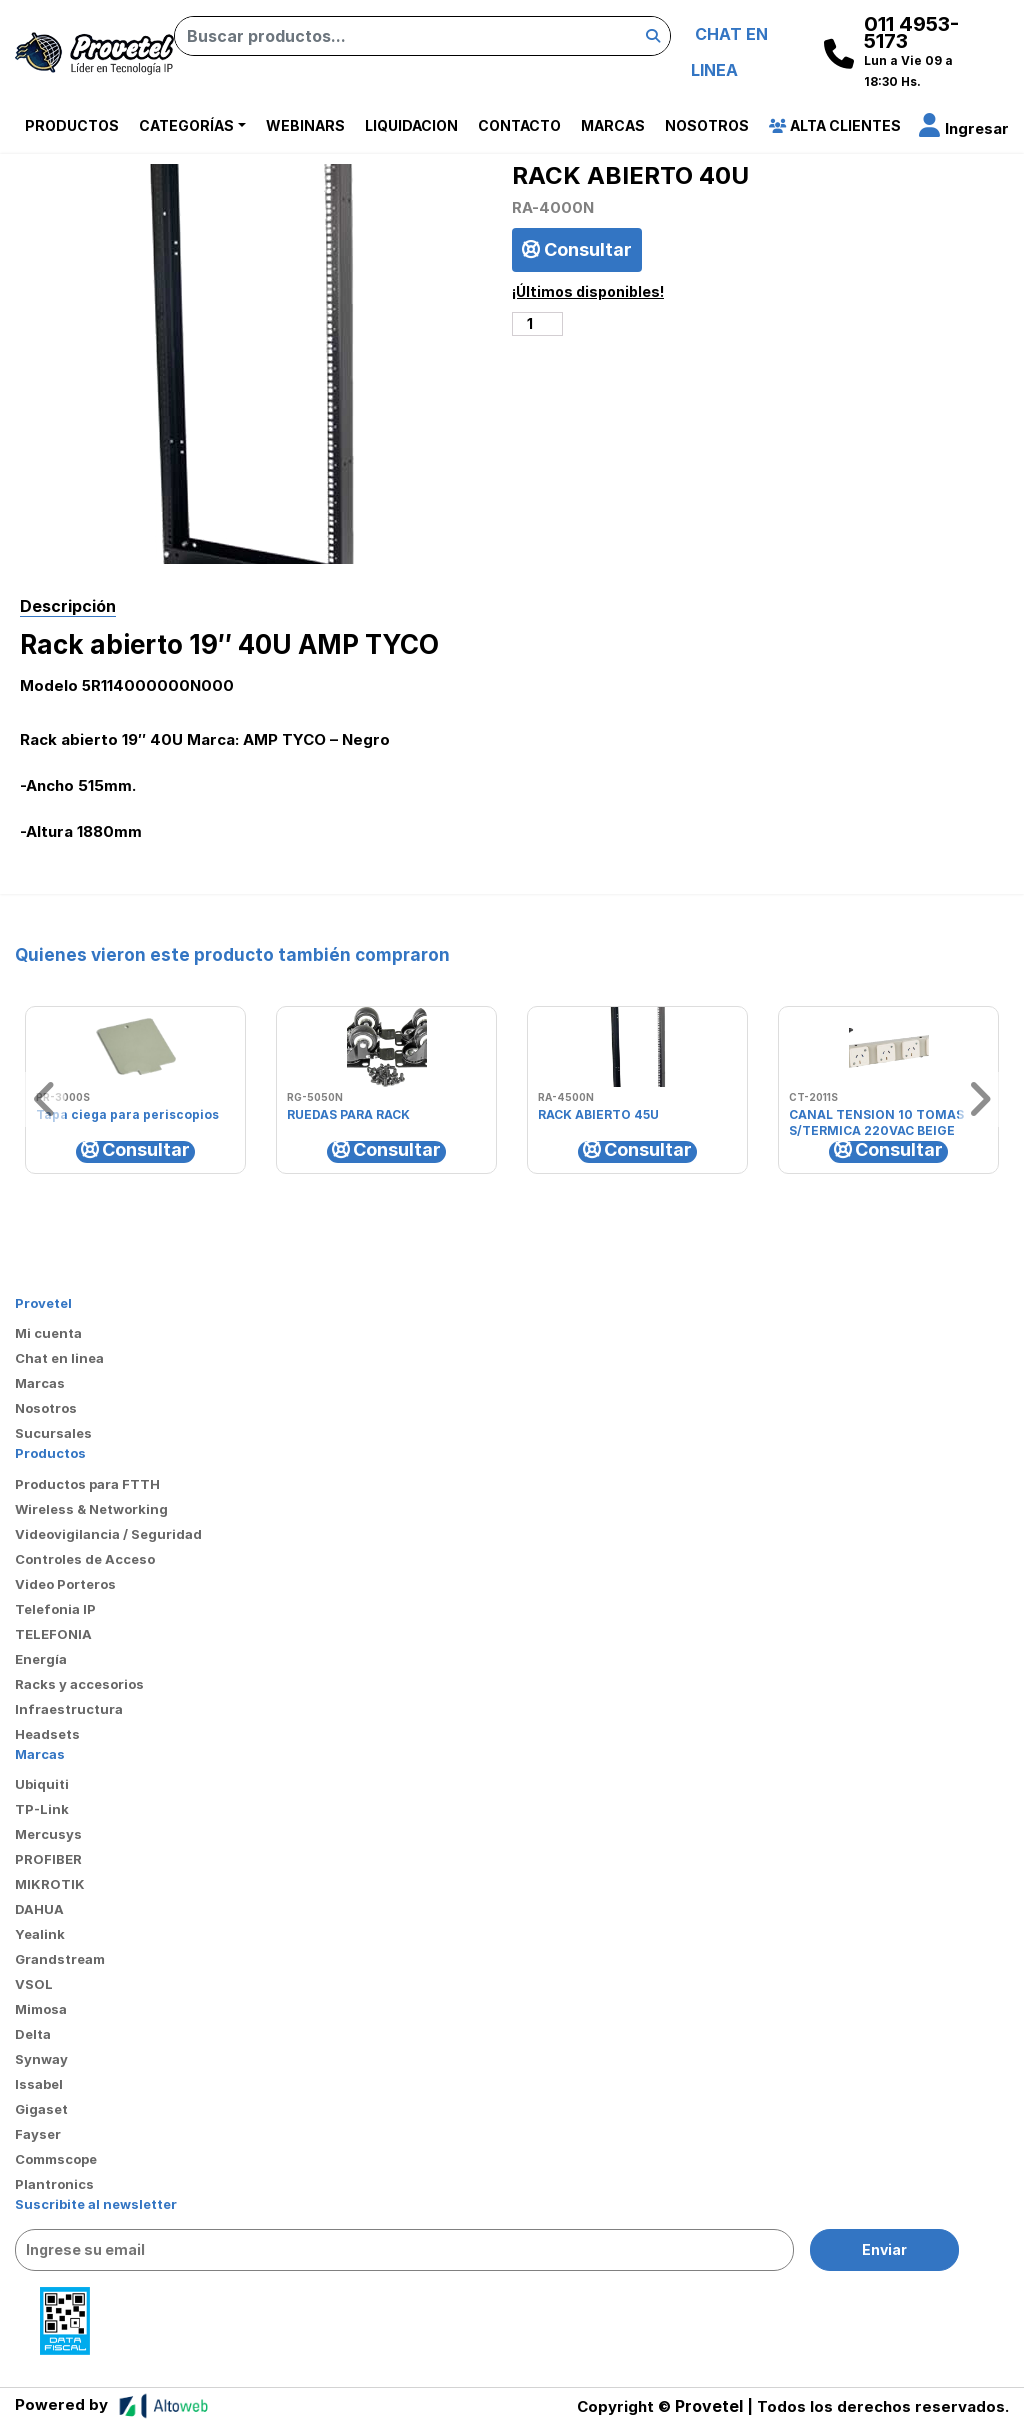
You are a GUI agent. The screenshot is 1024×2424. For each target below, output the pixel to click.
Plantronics (54, 2184)
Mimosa (41, 2009)
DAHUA (39, 1909)
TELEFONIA (53, 1634)
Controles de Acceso (85, 1559)
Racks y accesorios (79, 1684)
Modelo (49, 685)
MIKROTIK (50, 1884)
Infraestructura (69, 1709)
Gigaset (41, 2109)
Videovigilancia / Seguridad (108, 1534)
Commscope (56, 2159)
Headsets (47, 1734)
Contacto (519, 125)
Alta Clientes (835, 125)
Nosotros (707, 125)
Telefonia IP (55, 1609)
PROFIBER (48, 1859)
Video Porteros (65, 1584)
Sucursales (53, 1433)
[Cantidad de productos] (537, 324)
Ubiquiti (42, 1784)
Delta (33, 2034)
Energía (41, 1659)
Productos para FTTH (87, 1484)
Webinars (305, 125)
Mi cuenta (48, 1333)
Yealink (40, 1934)
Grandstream (60, 1959)
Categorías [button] (186, 125)
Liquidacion (411, 125)
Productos (72, 125)
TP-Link (42, 1809)
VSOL (34, 1984)
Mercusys (48, 1834)
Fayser (38, 2134)
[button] (964, 129)
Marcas (613, 125)
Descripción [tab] (68, 606)
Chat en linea (59, 1358)
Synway (41, 2059)
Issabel (39, 2084)
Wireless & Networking (91, 1509)
